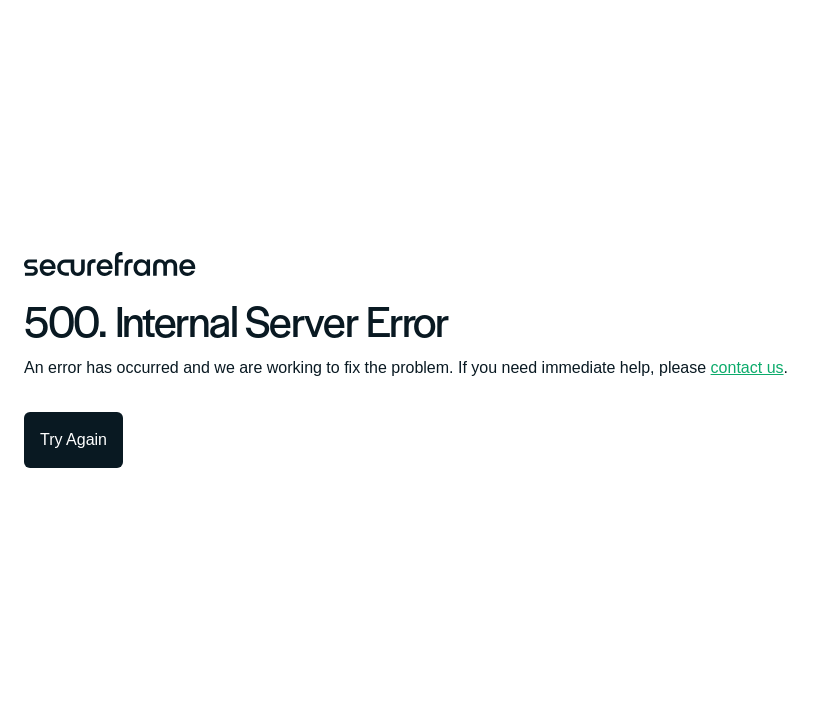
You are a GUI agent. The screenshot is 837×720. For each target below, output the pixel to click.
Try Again (73, 439)
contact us (747, 367)
